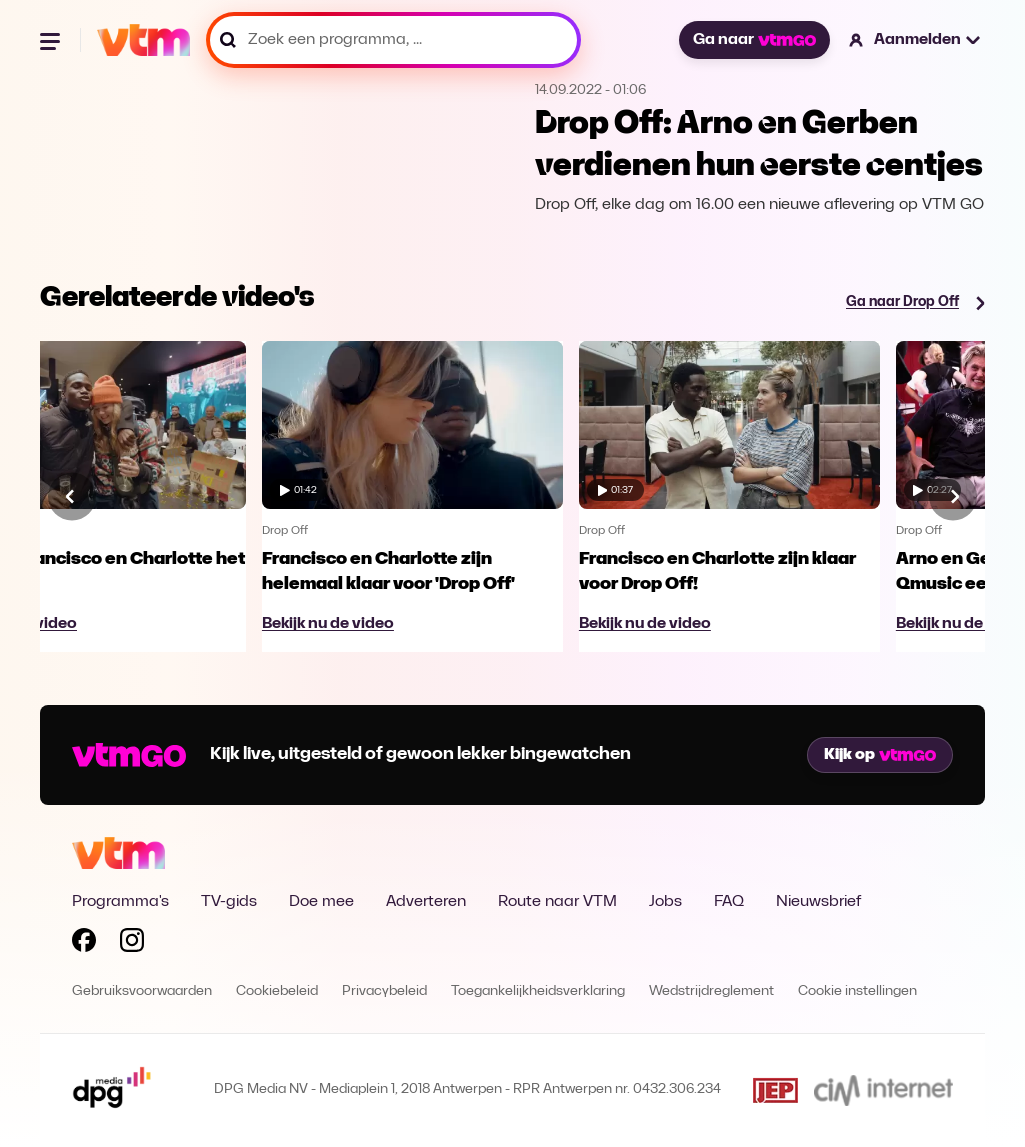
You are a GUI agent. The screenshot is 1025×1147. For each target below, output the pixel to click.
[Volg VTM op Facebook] (84, 944)
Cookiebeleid (277, 991)
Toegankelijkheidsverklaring (538, 991)
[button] (915, 40)
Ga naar (754, 40)
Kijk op (880, 755)
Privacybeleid (384, 991)
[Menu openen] (52, 40)
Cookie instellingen (857, 991)
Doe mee (321, 902)
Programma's (120, 902)
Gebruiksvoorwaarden (142, 991)
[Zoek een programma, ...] (393, 40)
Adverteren (426, 902)
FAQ (729, 902)
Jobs (665, 902)
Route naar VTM (557, 902)
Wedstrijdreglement (711, 991)
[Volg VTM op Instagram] (132, 944)
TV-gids (229, 902)
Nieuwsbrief (818, 902)
